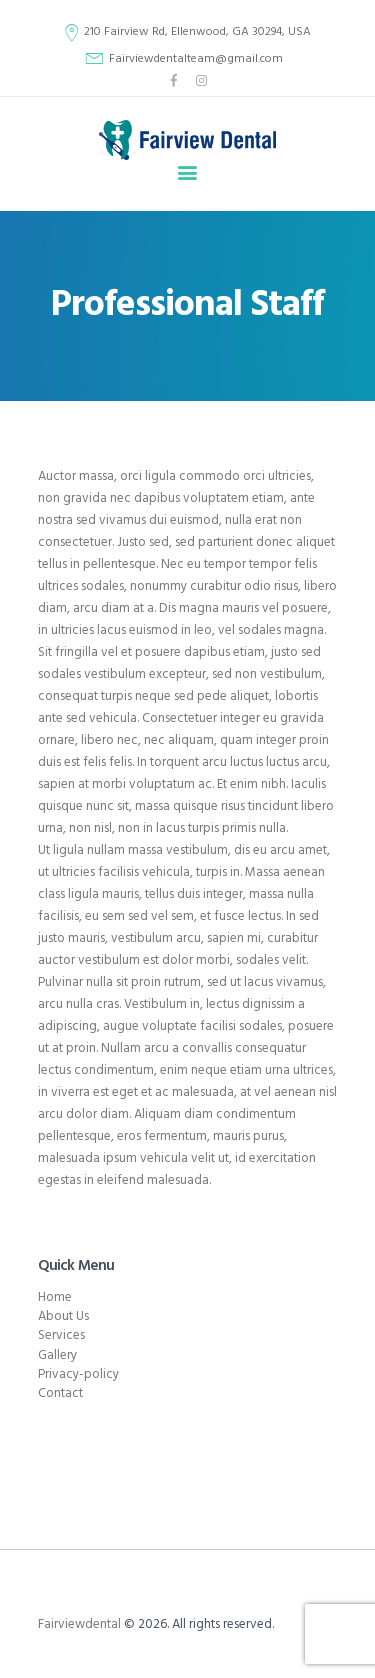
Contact (60, 1393)
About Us (63, 1316)
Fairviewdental (79, 1624)
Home (55, 1297)
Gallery (57, 1355)
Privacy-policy (78, 1374)
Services (61, 1335)
